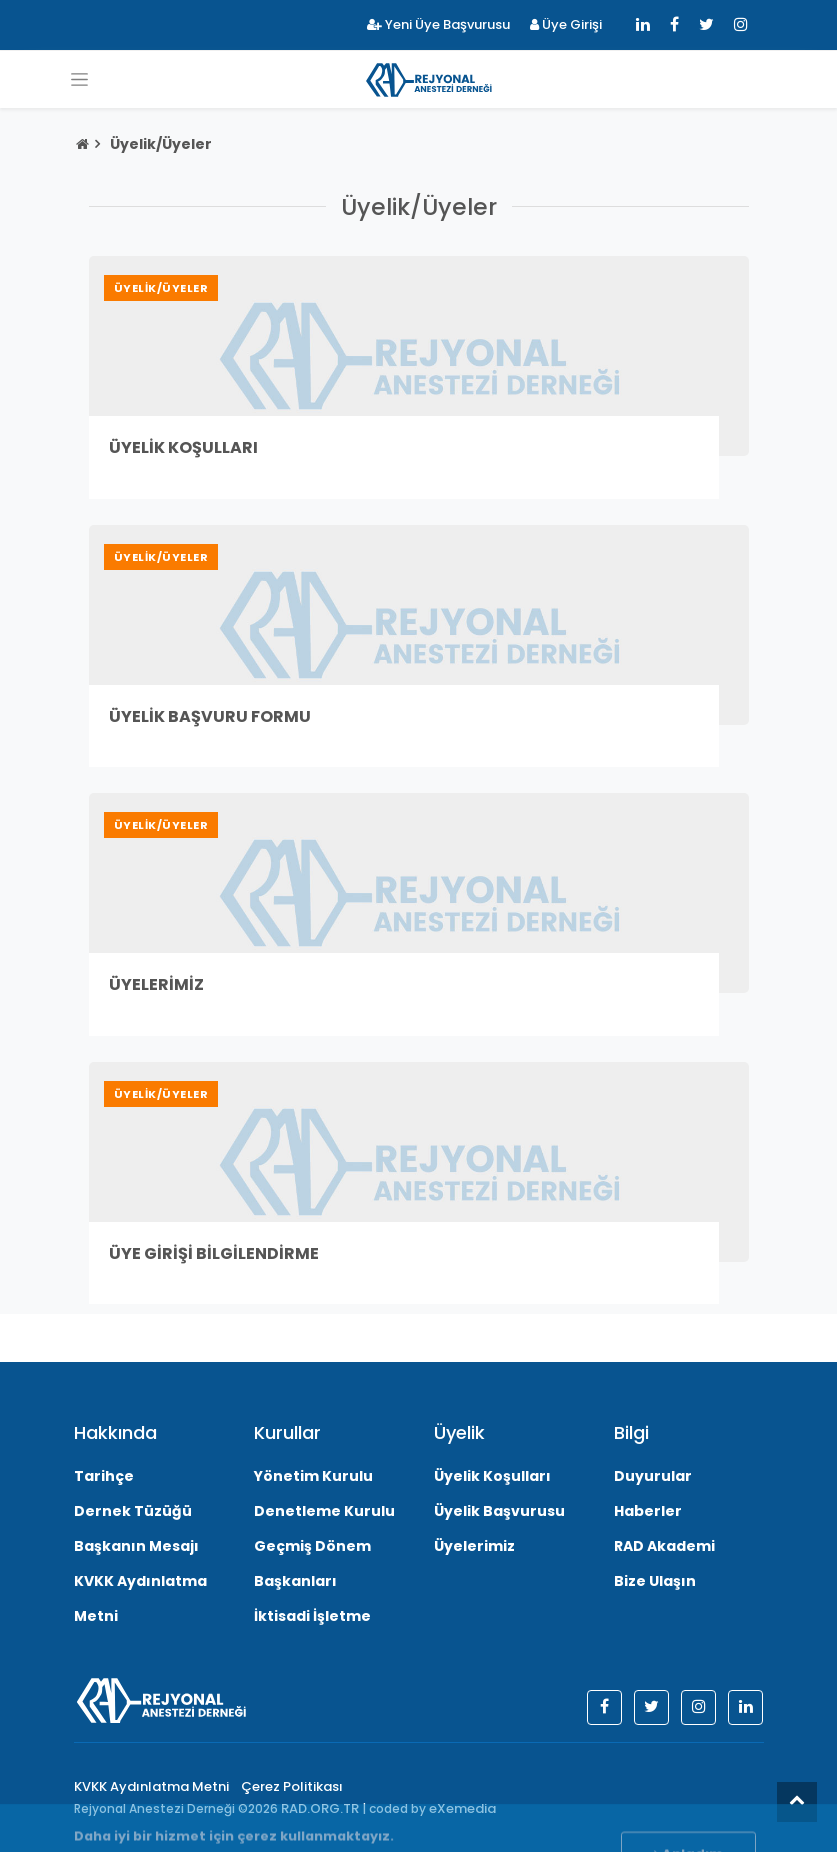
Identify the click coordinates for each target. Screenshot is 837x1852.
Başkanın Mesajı (136, 1546)
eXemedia (462, 1808)
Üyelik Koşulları (183, 447)
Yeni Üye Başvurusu (438, 24)
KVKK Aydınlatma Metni (151, 1786)
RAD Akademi (664, 1546)
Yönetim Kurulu (313, 1476)
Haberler (648, 1511)
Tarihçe (104, 1476)
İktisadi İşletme (312, 1616)
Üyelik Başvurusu (499, 1511)
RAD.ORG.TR (320, 1808)
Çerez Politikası (292, 1786)
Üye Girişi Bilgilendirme (214, 1253)
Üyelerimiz (156, 984)
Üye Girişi (566, 24)
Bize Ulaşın (655, 1581)
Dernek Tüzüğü (133, 1511)
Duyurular (653, 1476)
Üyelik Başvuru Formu (210, 716)
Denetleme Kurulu (324, 1511)
